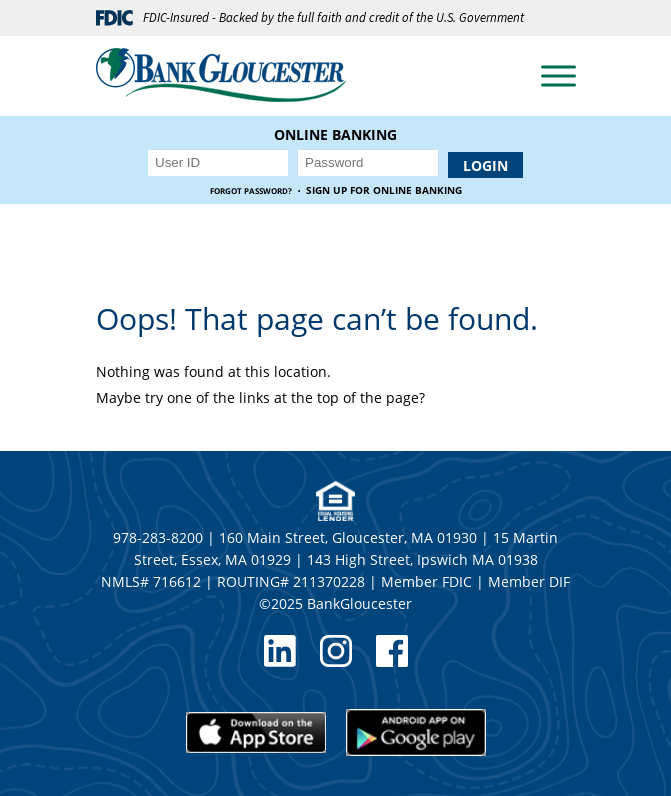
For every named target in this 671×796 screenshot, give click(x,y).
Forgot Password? (251, 190)
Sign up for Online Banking (384, 190)
